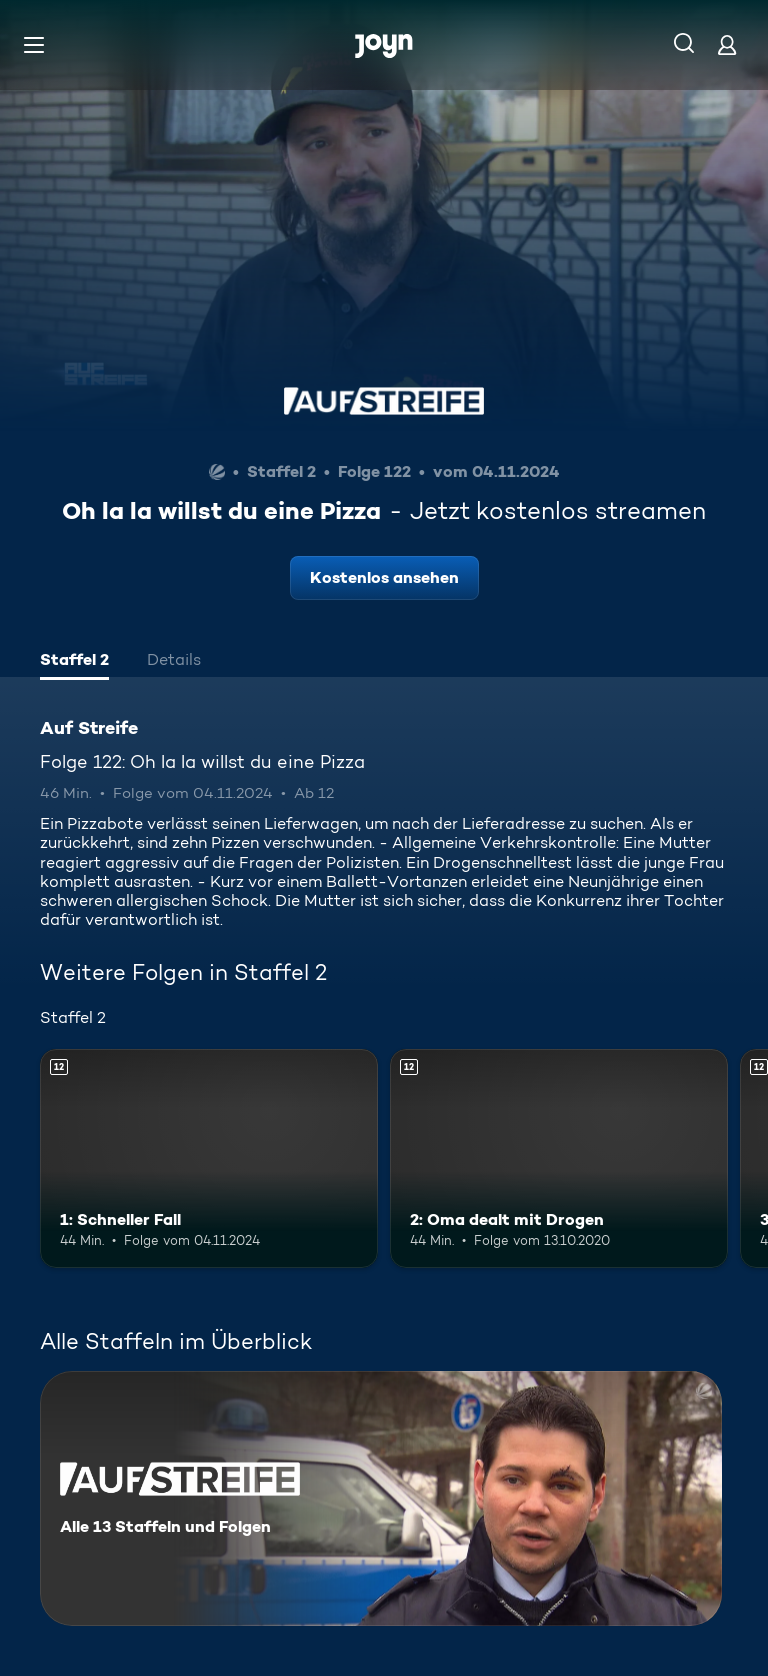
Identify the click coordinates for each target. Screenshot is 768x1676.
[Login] (727, 44)
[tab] (74, 662)
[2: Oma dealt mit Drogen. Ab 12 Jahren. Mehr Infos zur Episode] (559, 1159)
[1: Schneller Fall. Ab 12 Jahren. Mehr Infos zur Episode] (209, 1159)
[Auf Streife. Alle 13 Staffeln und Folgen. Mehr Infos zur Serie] (381, 1498)
